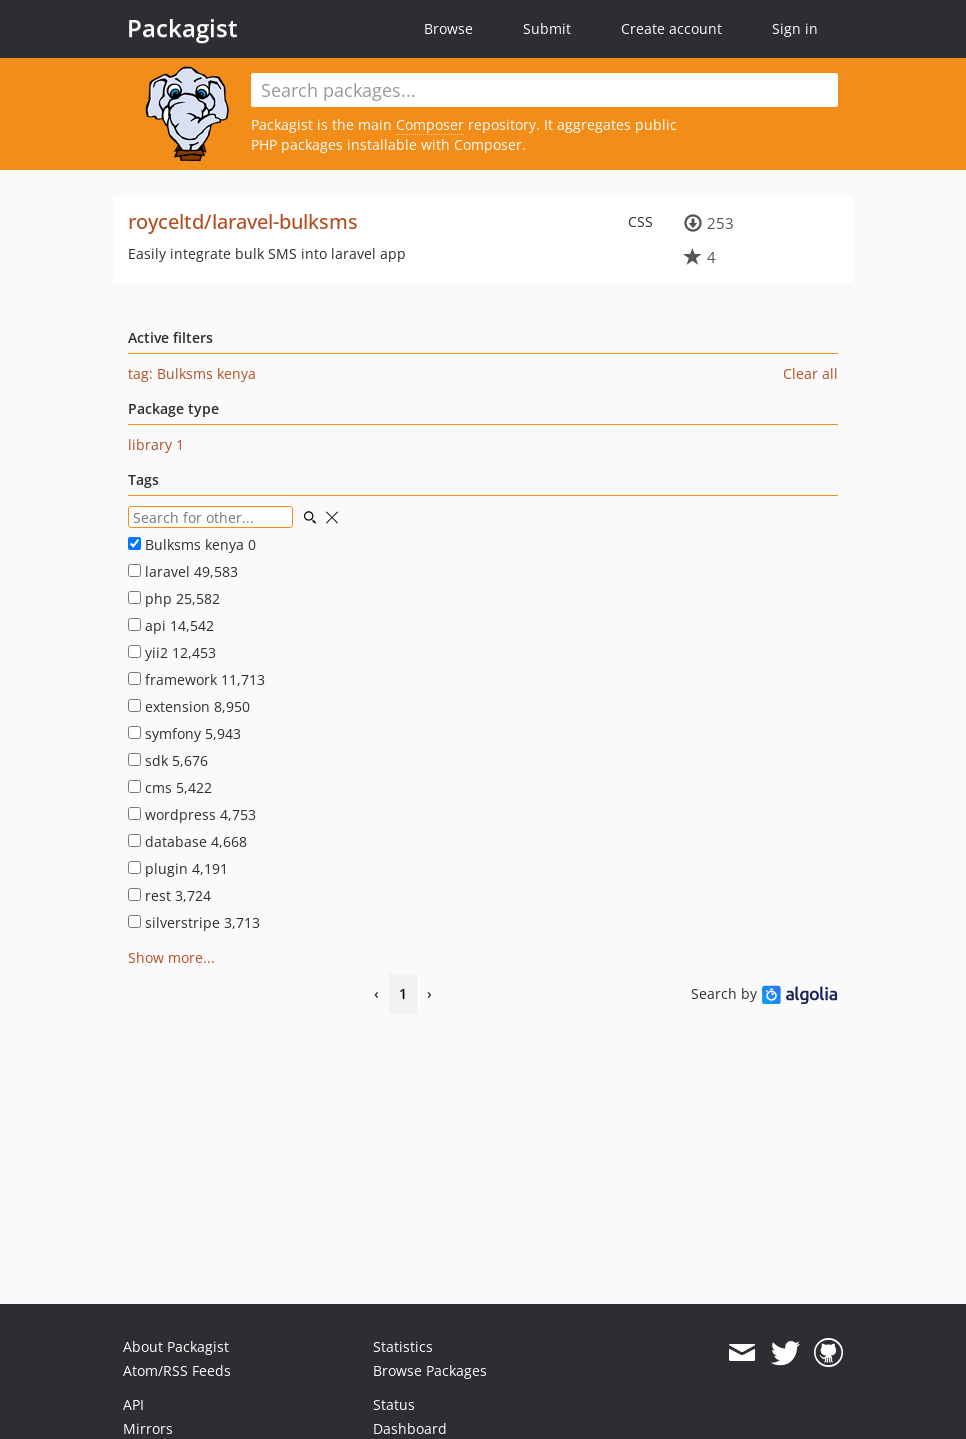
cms (170, 787)
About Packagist (176, 1346)
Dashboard (410, 1428)
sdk (168, 760)
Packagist (182, 28)
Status (394, 1404)
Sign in (795, 28)
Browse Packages (430, 1370)
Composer (430, 124)
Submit (547, 28)
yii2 (172, 652)
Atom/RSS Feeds (177, 1370)
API (133, 1404)
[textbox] (544, 90)
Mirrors (148, 1428)
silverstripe (194, 922)
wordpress (192, 814)
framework (196, 679)
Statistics (403, 1346)
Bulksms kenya (192, 544)
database (187, 841)
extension (189, 706)
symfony (184, 733)
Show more (165, 957)
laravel (183, 571)
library (156, 444)
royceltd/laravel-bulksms (243, 221)
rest (169, 895)
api (171, 625)
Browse (448, 28)
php (174, 598)
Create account (671, 28)
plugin (178, 868)
